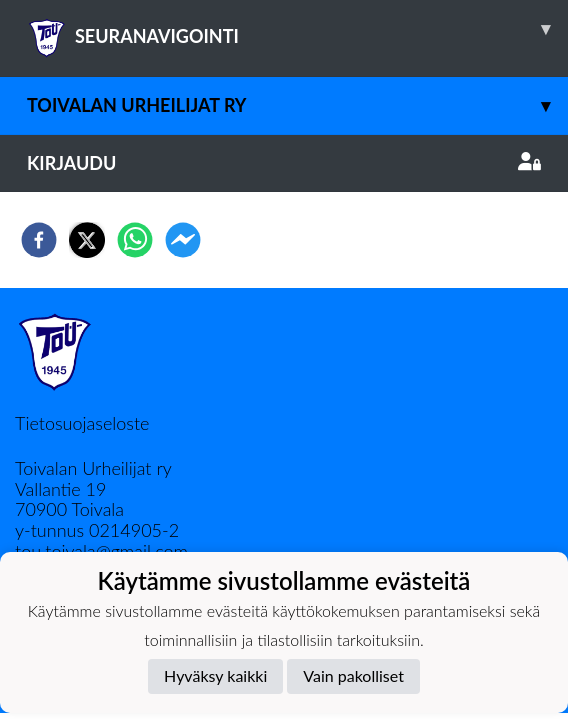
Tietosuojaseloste (82, 423)
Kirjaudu (284, 163)
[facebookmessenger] (183, 240)
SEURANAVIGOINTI (297, 29)
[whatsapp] (135, 240)
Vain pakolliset (353, 675)
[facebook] (39, 240)
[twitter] (87, 240)
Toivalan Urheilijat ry (297, 105)
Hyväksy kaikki (215, 675)
